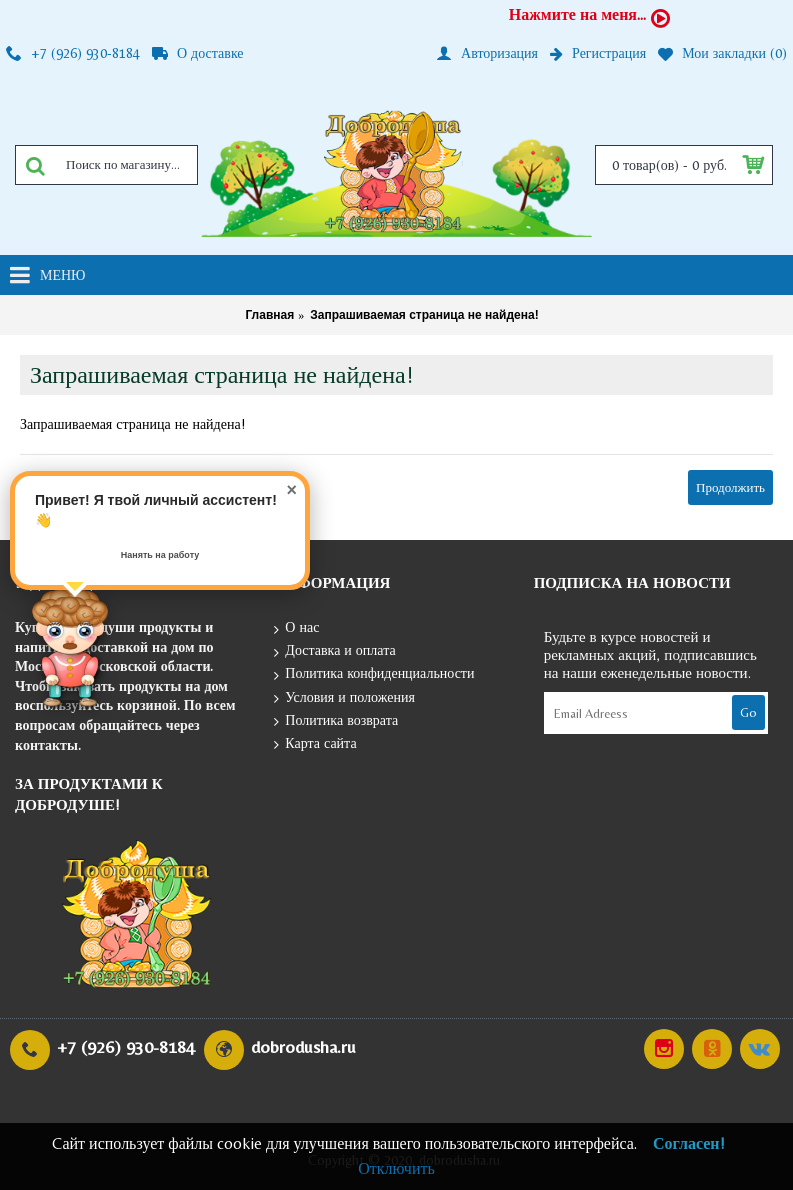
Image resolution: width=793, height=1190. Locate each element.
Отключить (396, 1168)
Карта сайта (315, 744)
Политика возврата (336, 721)
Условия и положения (344, 698)
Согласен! (689, 1143)
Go (748, 712)
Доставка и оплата (334, 651)
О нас (296, 628)
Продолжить (730, 487)
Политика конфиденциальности (374, 674)
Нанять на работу (160, 555)
